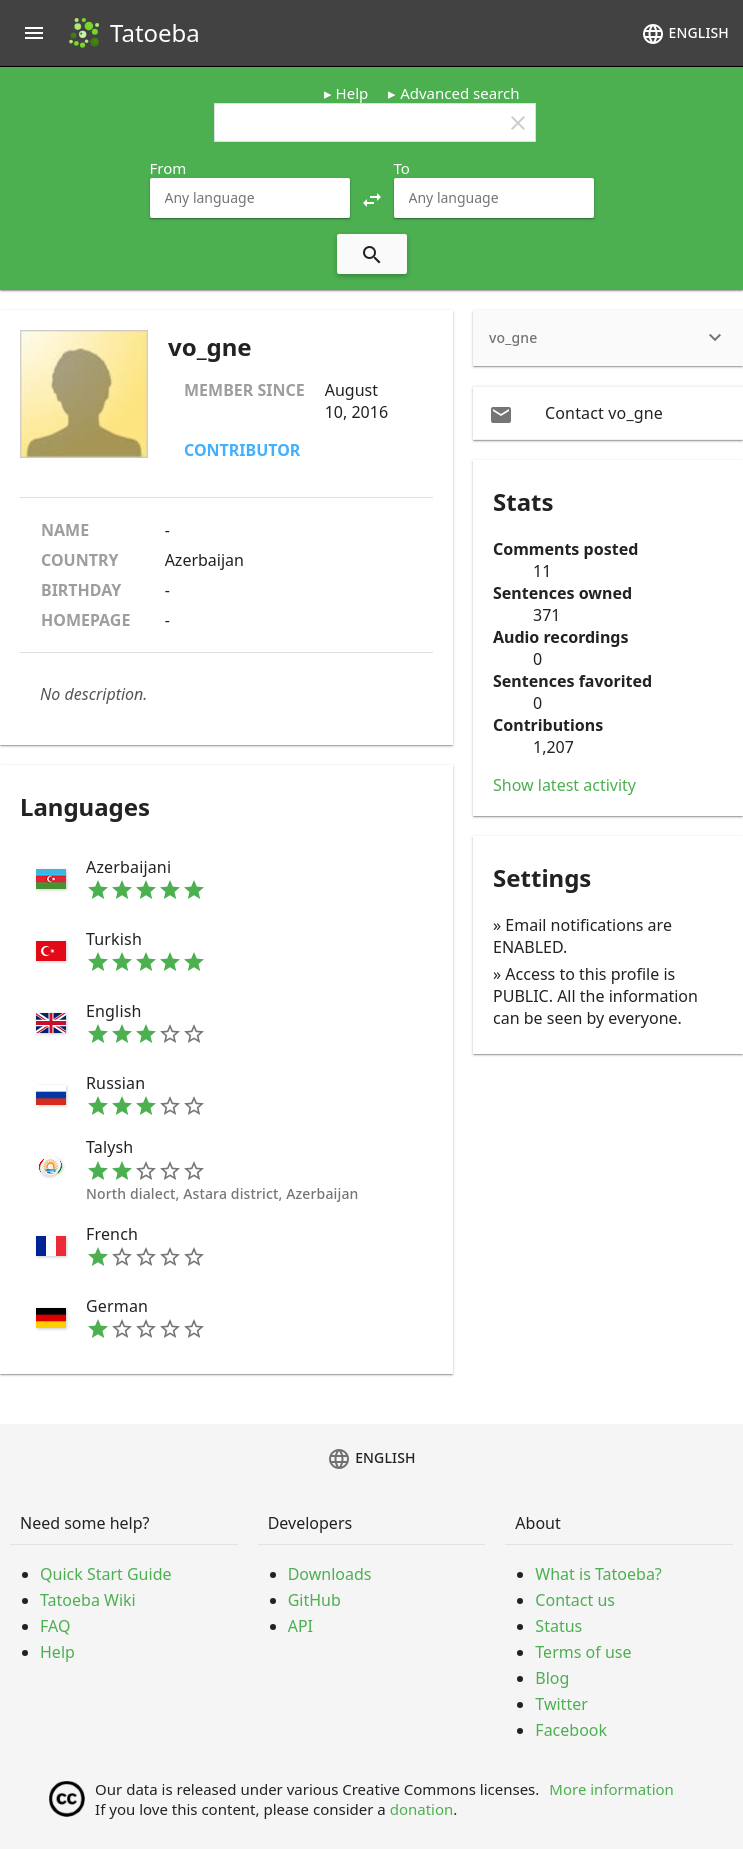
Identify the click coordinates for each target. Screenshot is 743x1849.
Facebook (571, 1730)
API (300, 1626)
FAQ (55, 1626)
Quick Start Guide (106, 1574)
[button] (372, 198)
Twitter (561, 1704)
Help (352, 93)
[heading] (608, 338)
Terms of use (583, 1652)
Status (558, 1626)
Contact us (575, 1600)
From (168, 168)
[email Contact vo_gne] (608, 413)
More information (611, 1789)
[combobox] (250, 198)
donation (422, 1809)
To (402, 168)
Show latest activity (564, 785)
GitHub (314, 1600)
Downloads (330, 1574)
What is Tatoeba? (598, 1574)
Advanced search (459, 93)
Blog (552, 1678)
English (685, 34)
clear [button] (518, 123)
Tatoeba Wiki (88, 1600)
